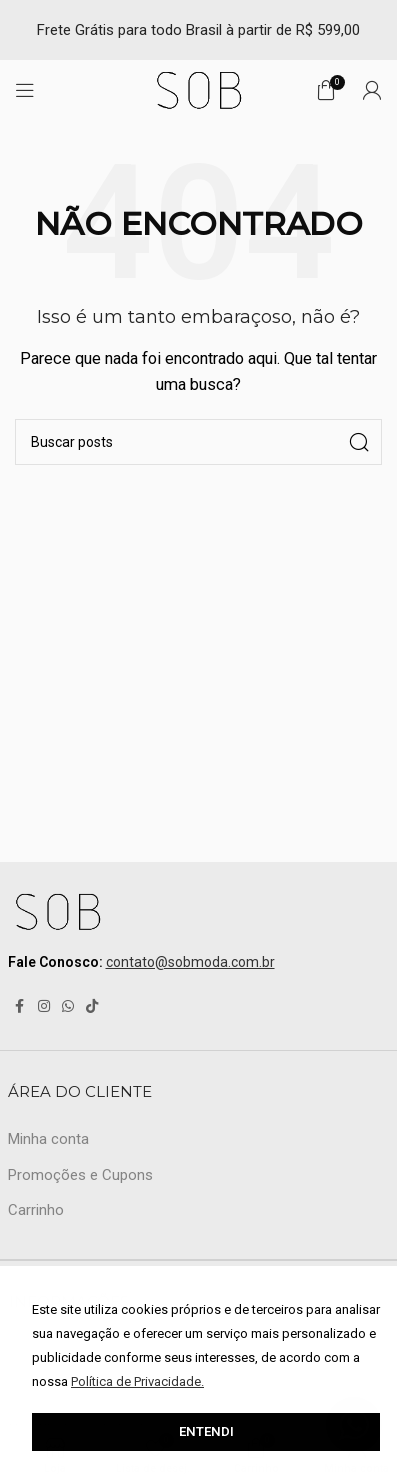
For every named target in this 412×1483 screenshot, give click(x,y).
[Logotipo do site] (199, 89)
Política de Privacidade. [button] (137, 1381)
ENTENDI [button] (206, 1431)
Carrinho (36, 1210)
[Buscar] (198, 442)
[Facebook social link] (20, 1006)
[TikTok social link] (92, 1006)
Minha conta (48, 1139)
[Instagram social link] (44, 1006)
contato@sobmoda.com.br (190, 962)
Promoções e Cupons (80, 1175)
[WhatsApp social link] (68, 1006)
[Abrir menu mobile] (25, 90)
